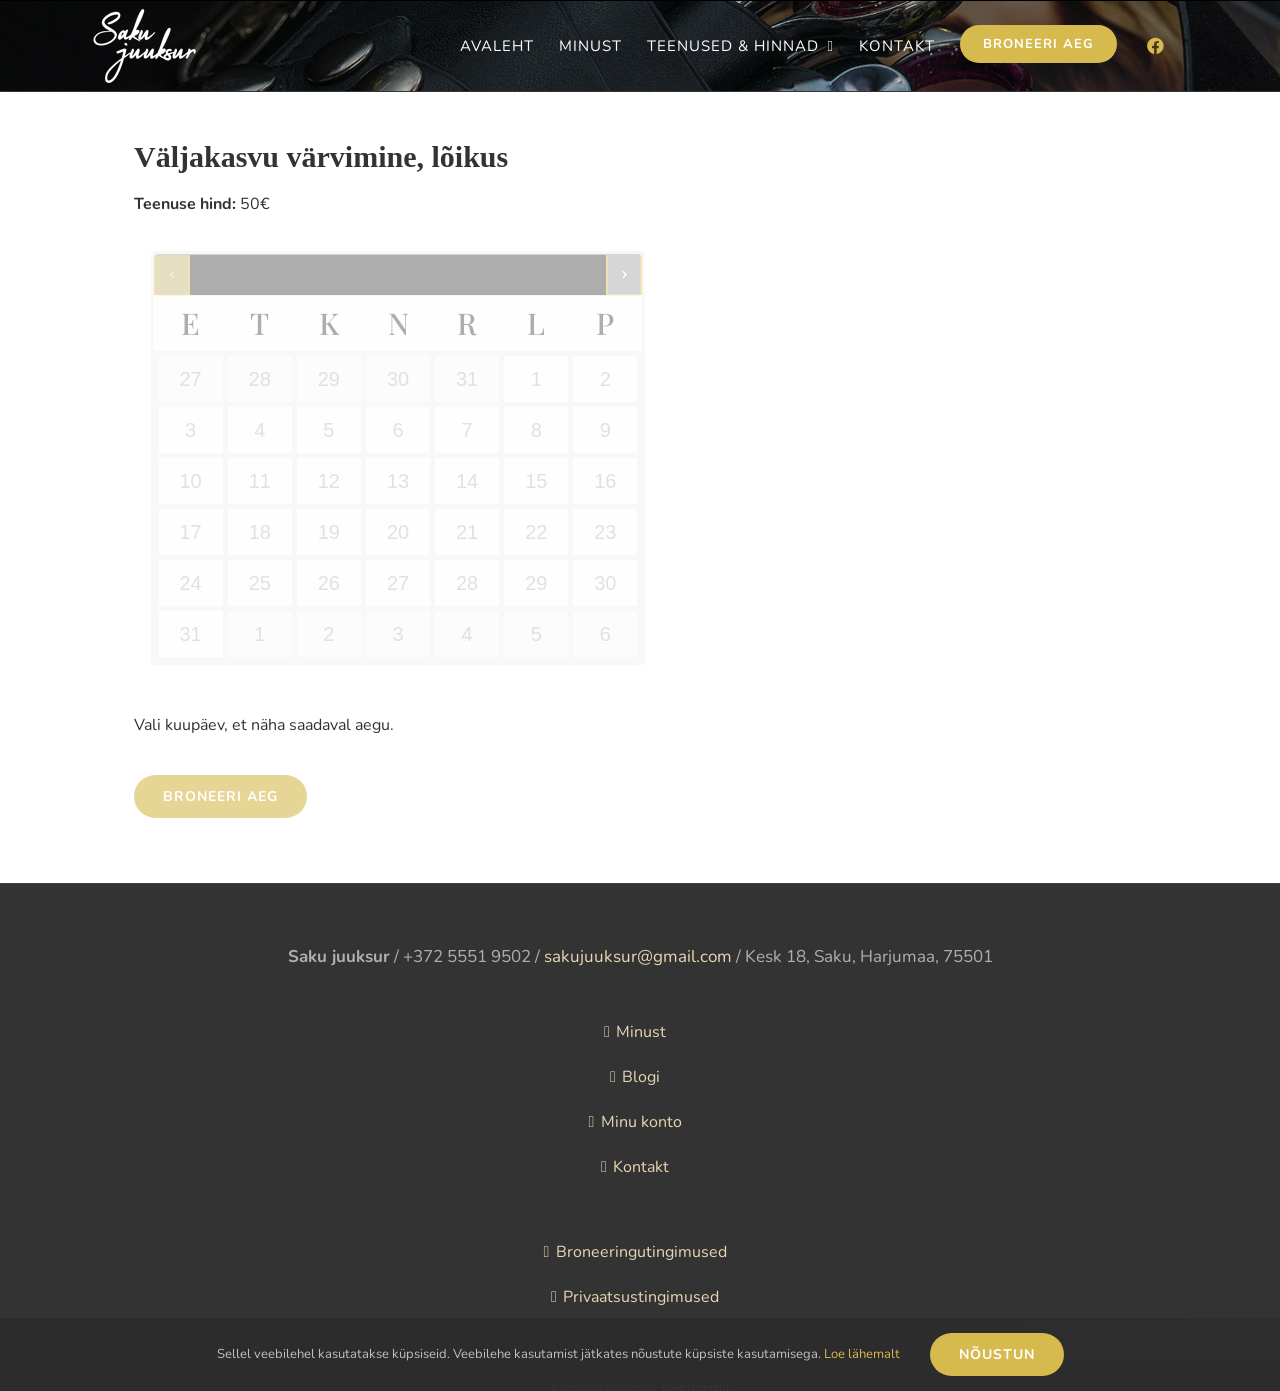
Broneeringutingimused (641, 1252)
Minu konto (641, 1122)
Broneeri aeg (220, 796)
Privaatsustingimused (641, 1297)
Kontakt (641, 1167)
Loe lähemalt (862, 1354)
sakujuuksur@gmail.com (638, 956)
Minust (641, 1032)
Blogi (641, 1077)
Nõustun (997, 1354)
